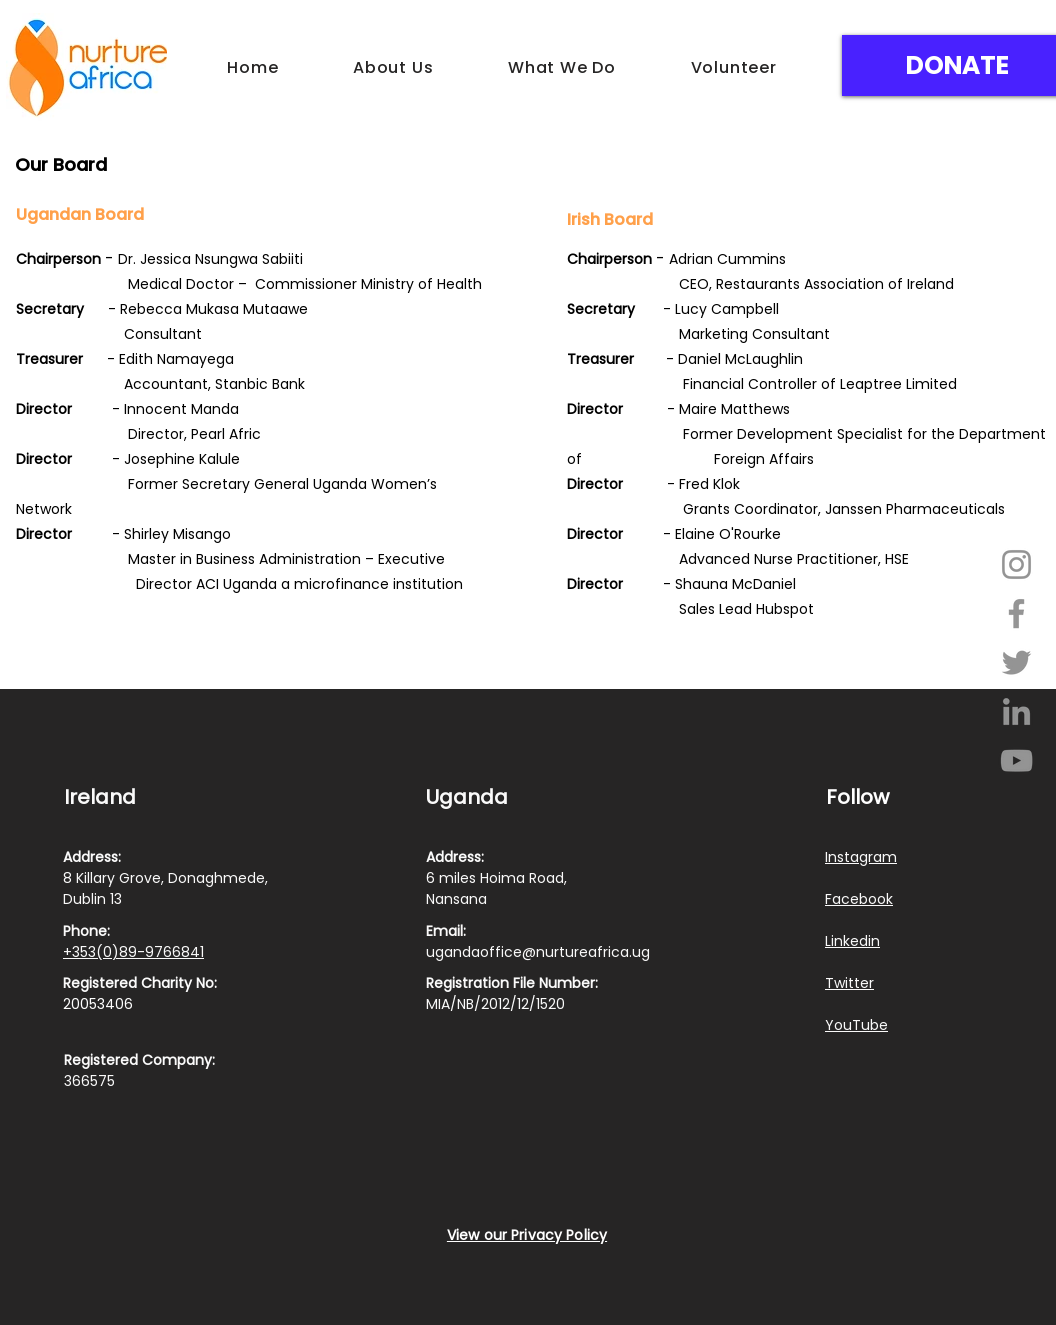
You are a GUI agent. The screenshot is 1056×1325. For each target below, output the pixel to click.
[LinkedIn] (1016, 711)
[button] (393, 67)
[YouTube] (1016, 760)
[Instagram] (1016, 564)
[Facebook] (1016, 613)
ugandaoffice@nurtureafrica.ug (538, 952)
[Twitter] (1016, 662)
